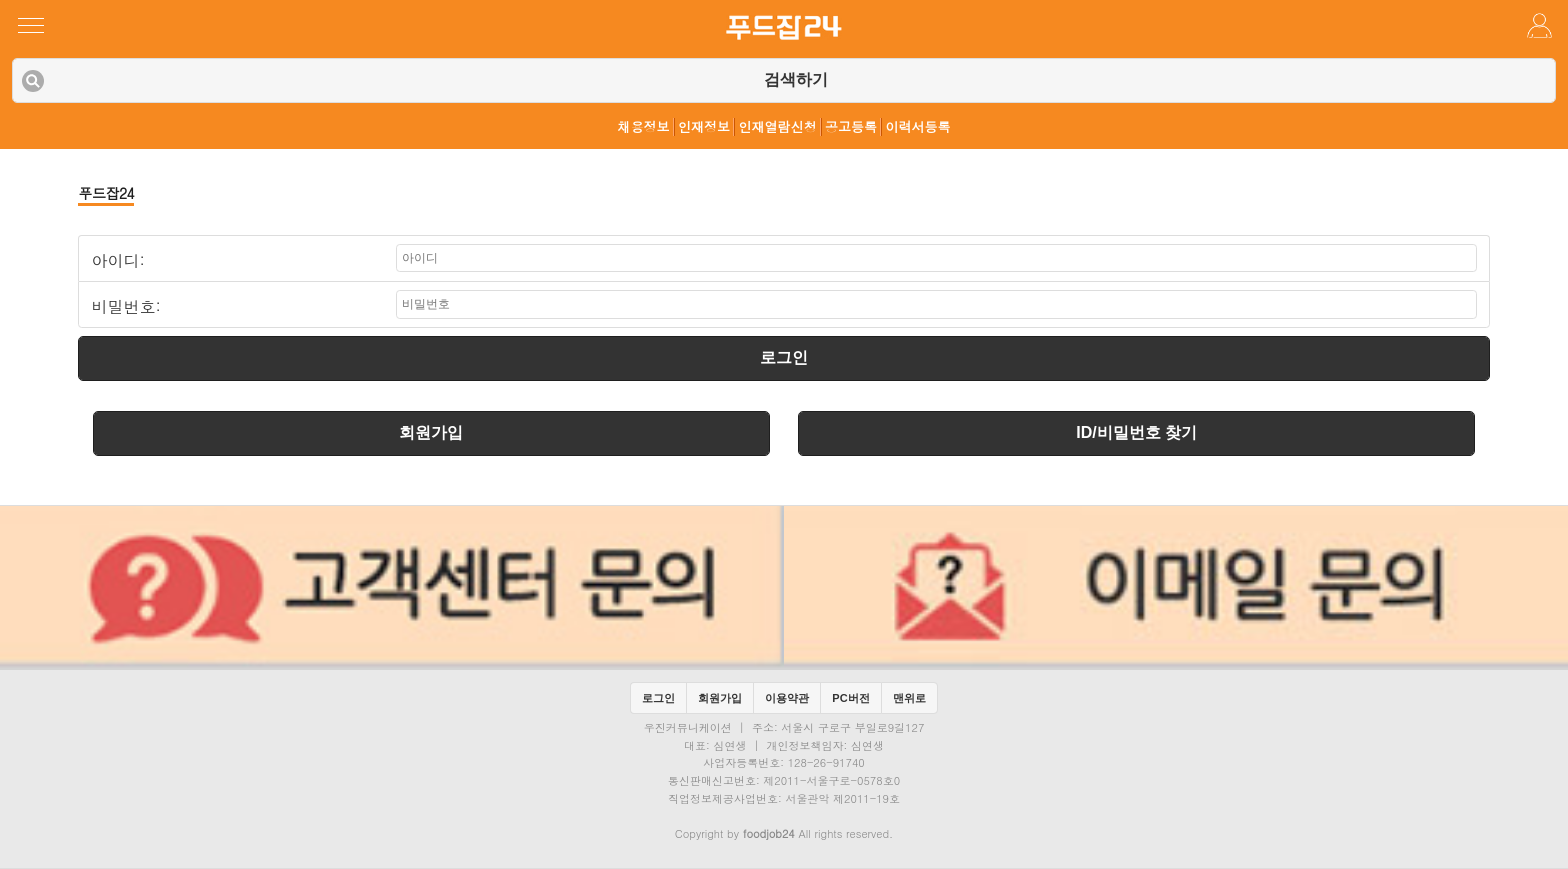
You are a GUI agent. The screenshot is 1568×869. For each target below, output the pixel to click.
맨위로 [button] (909, 698)
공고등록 (851, 127)
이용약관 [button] (787, 698)
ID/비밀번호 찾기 (1136, 432)
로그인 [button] (658, 698)
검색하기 (796, 79)
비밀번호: (125, 307)
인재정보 (704, 127)
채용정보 (644, 127)
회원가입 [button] (720, 698)
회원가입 (431, 432)
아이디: (117, 261)
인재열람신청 (778, 127)
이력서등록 (918, 127)
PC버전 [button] (850, 698)
